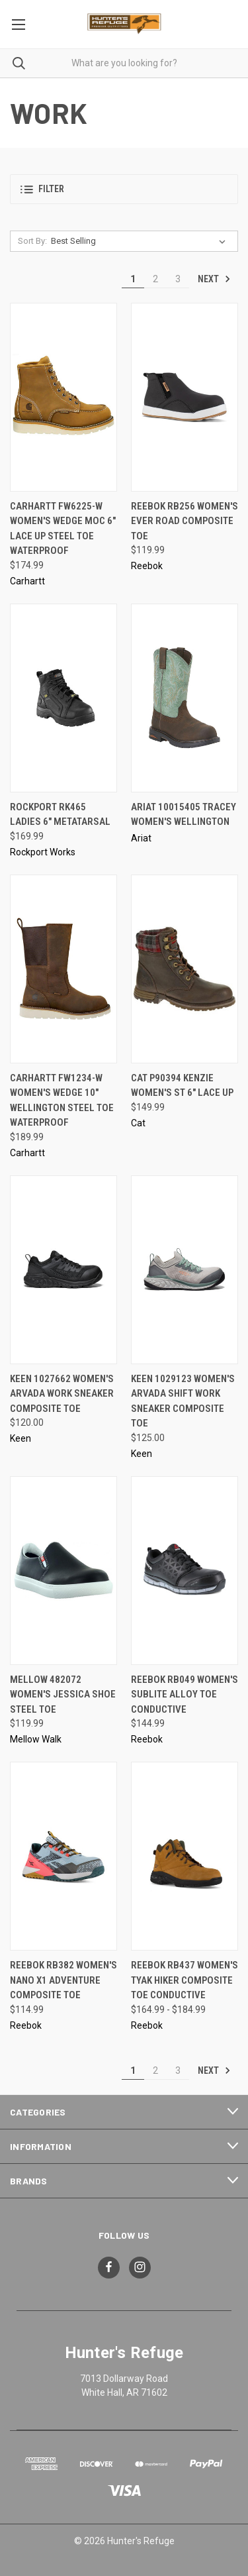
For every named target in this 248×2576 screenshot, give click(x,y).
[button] (124, 189)
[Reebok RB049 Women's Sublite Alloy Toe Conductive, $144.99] (184, 1570)
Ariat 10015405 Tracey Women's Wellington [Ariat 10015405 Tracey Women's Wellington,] (183, 814)
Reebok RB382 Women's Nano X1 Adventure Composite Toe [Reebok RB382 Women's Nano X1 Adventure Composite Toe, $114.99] (63, 1980)
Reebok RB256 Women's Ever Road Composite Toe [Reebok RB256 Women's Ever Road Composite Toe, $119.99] (184, 521)
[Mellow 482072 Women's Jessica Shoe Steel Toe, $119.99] (63, 1570)
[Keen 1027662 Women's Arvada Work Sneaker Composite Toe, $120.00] (63, 1270)
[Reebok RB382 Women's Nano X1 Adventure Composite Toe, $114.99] (63, 1856)
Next (214, 279)
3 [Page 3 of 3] (178, 279)
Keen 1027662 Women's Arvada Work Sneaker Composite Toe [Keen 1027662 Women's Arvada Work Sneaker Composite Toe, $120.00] (62, 1394)
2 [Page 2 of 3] (155, 279)
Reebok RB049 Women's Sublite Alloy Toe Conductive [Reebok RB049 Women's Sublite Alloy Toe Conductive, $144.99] (184, 1694)
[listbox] (141, 241)
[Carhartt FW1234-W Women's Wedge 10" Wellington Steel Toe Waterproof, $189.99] (63, 969)
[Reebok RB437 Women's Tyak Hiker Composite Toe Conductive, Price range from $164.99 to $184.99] (184, 1856)
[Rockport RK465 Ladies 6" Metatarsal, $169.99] (63, 698)
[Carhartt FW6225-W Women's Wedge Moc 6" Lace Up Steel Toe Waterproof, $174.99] (63, 397)
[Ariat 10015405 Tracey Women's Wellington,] (184, 698)
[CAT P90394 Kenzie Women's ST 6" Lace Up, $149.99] (184, 969)
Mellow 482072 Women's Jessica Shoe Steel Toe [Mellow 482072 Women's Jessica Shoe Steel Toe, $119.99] (63, 1694)
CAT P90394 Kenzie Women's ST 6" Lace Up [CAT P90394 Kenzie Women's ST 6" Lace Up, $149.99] (182, 1085)
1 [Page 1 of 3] (133, 279)
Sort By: (32, 241)
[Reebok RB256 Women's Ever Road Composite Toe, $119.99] (184, 397)
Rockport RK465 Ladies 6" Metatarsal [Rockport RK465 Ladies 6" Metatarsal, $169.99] (60, 814)
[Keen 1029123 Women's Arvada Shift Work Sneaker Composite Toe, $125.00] (184, 1270)
